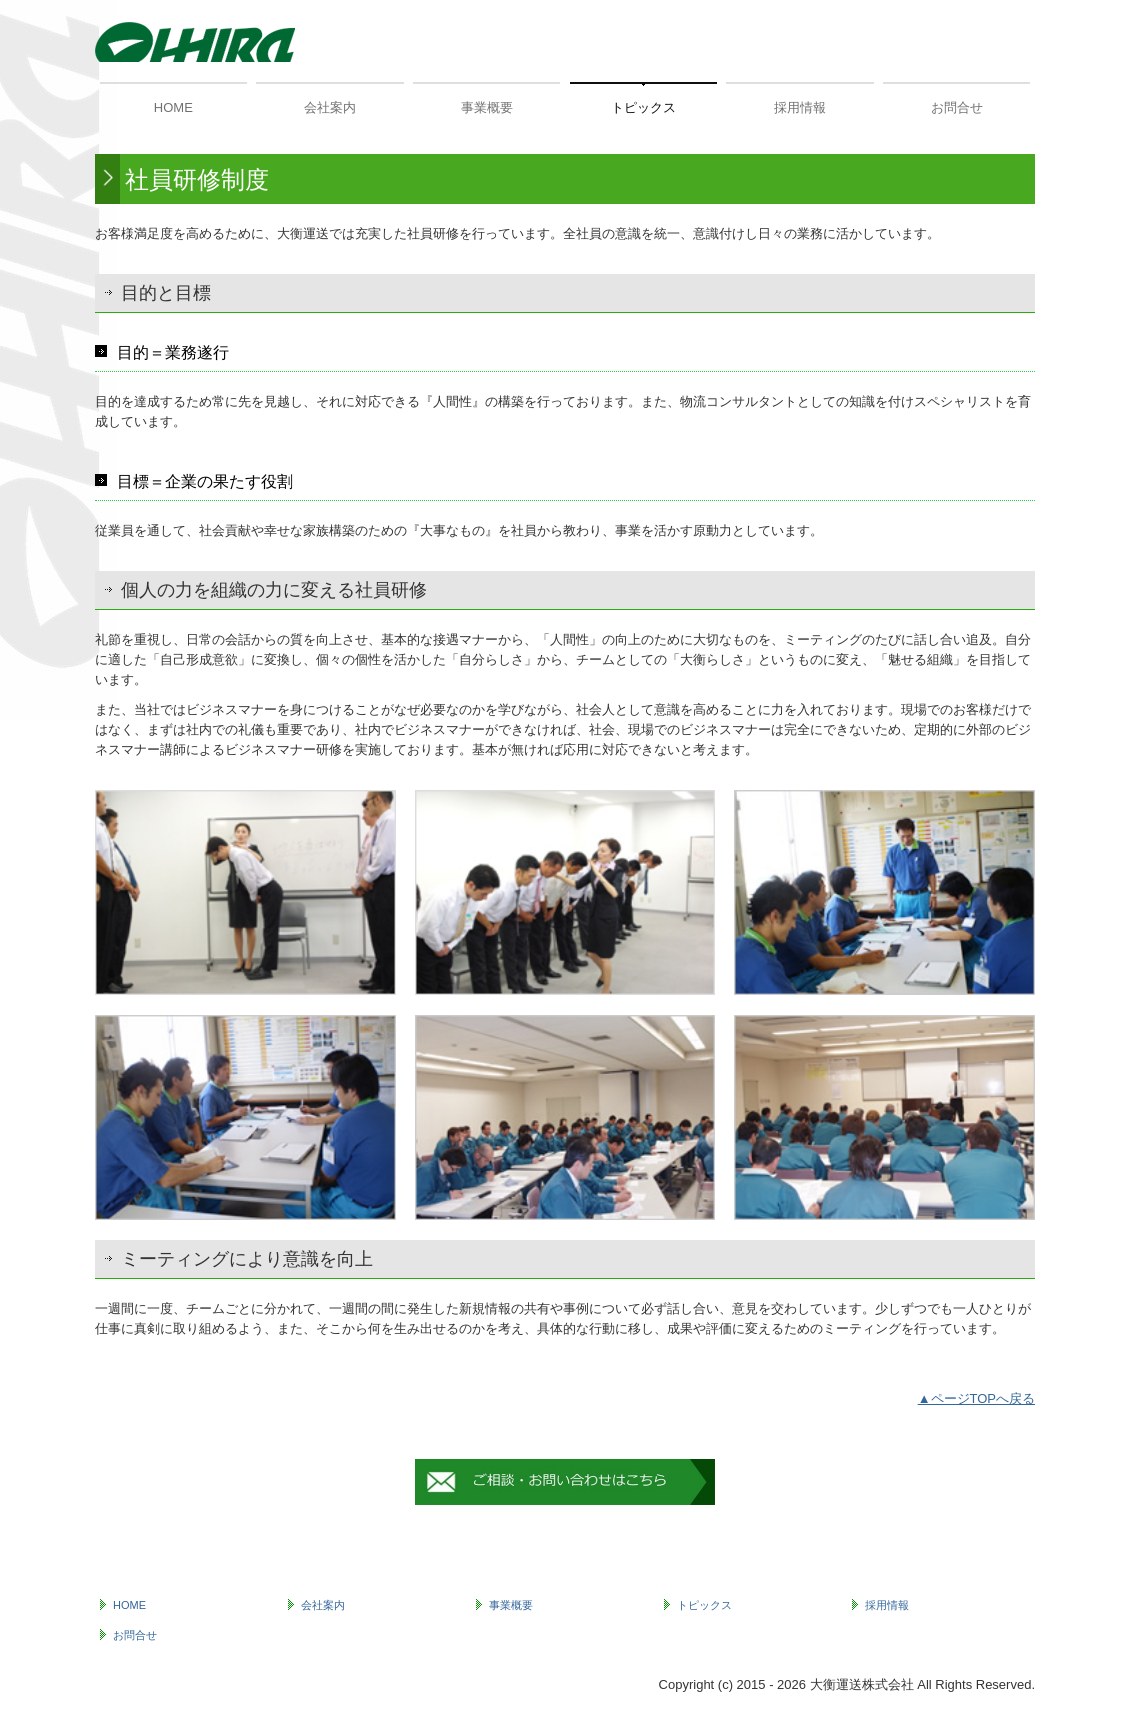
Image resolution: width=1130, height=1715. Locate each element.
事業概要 (487, 107)
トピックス (643, 107)
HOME (173, 107)
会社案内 (330, 107)
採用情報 (800, 107)
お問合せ (957, 107)
